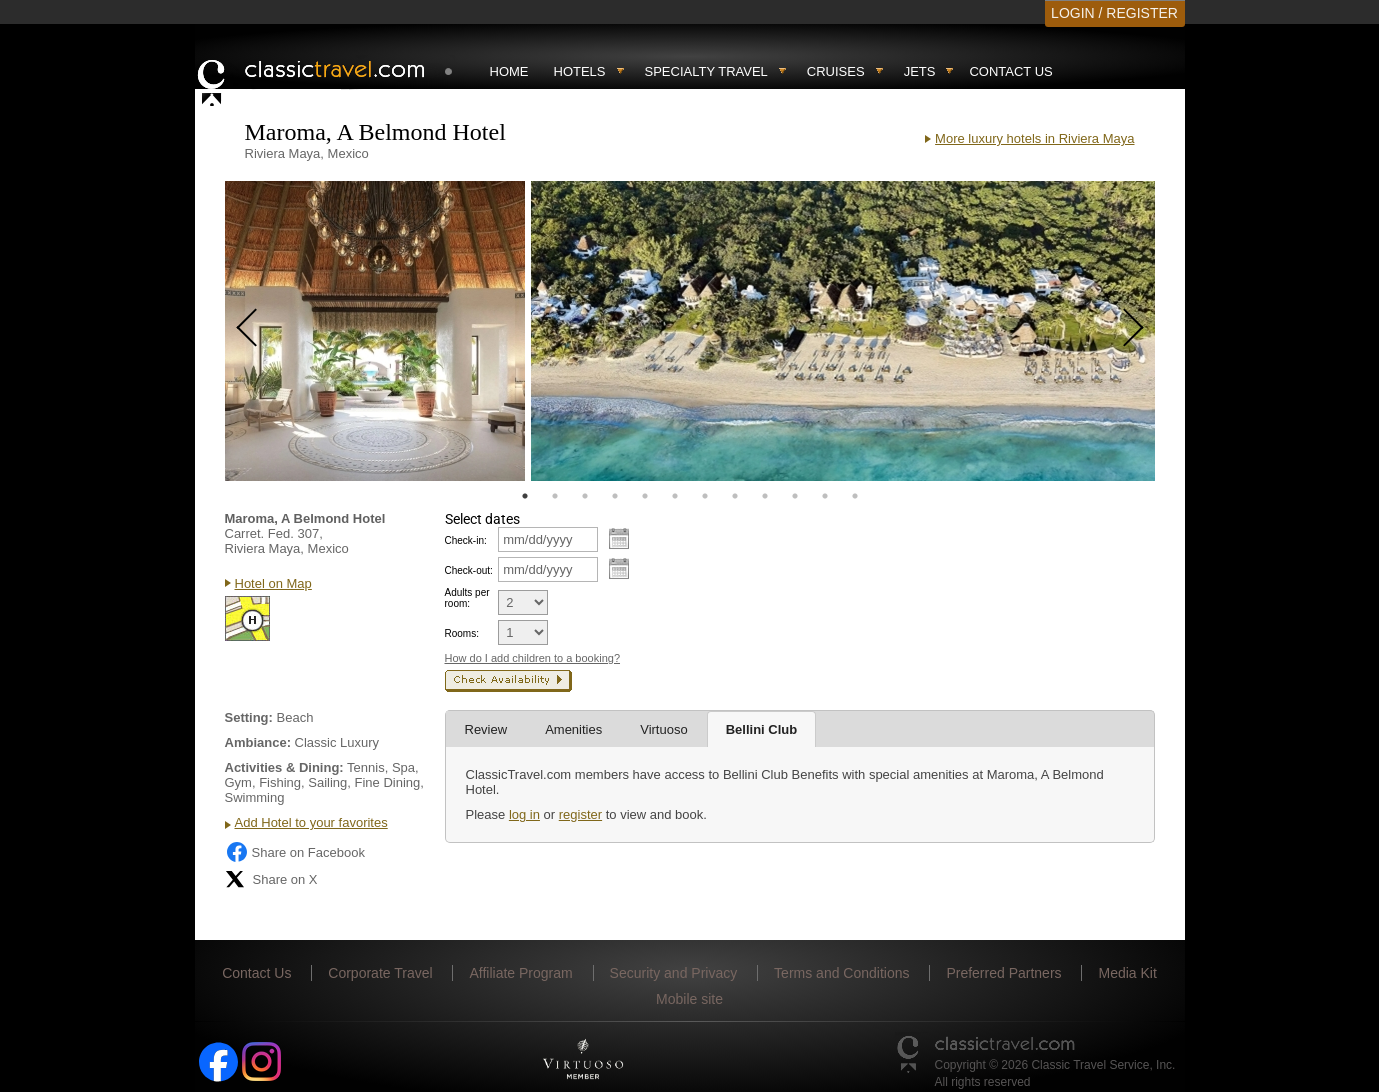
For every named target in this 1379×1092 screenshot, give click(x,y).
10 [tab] (795, 496)
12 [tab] (855, 496)
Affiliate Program (520, 973)
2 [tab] (555, 496)
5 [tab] (645, 496)
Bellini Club (762, 729)
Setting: (249, 717)
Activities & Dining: (284, 767)
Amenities (573, 729)
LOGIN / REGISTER (1114, 13)
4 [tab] (615, 496)
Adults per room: (467, 598)
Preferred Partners (1003, 973)
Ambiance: (258, 742)
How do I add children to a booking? (533, 658)
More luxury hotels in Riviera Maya (1034, 138)
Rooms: (462, 633)
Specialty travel (706, 71)
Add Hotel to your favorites (311, 822)
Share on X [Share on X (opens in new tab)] (271, 879)
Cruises (836, 71)
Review (486, 729)
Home (509, 71)
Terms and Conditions (841, 973)
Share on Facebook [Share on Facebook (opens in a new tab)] (295, 852)
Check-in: (466, 540)
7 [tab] (705, 496)
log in (524, 814)
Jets (920, 71)
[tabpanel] (375, 331)
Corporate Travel (380, 973)
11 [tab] (825, 496)
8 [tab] (735, 496)
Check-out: (469, 570)
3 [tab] (585, 496)
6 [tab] (675, 496)
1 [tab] (525, 496)
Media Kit (1127, 973)
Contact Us (1010, 71)
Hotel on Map (273, 583)
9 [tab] (765, 496)
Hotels (580, 71)
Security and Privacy (674, 973)
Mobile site (689, 999)
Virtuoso (663, 729)
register (580, 814)
